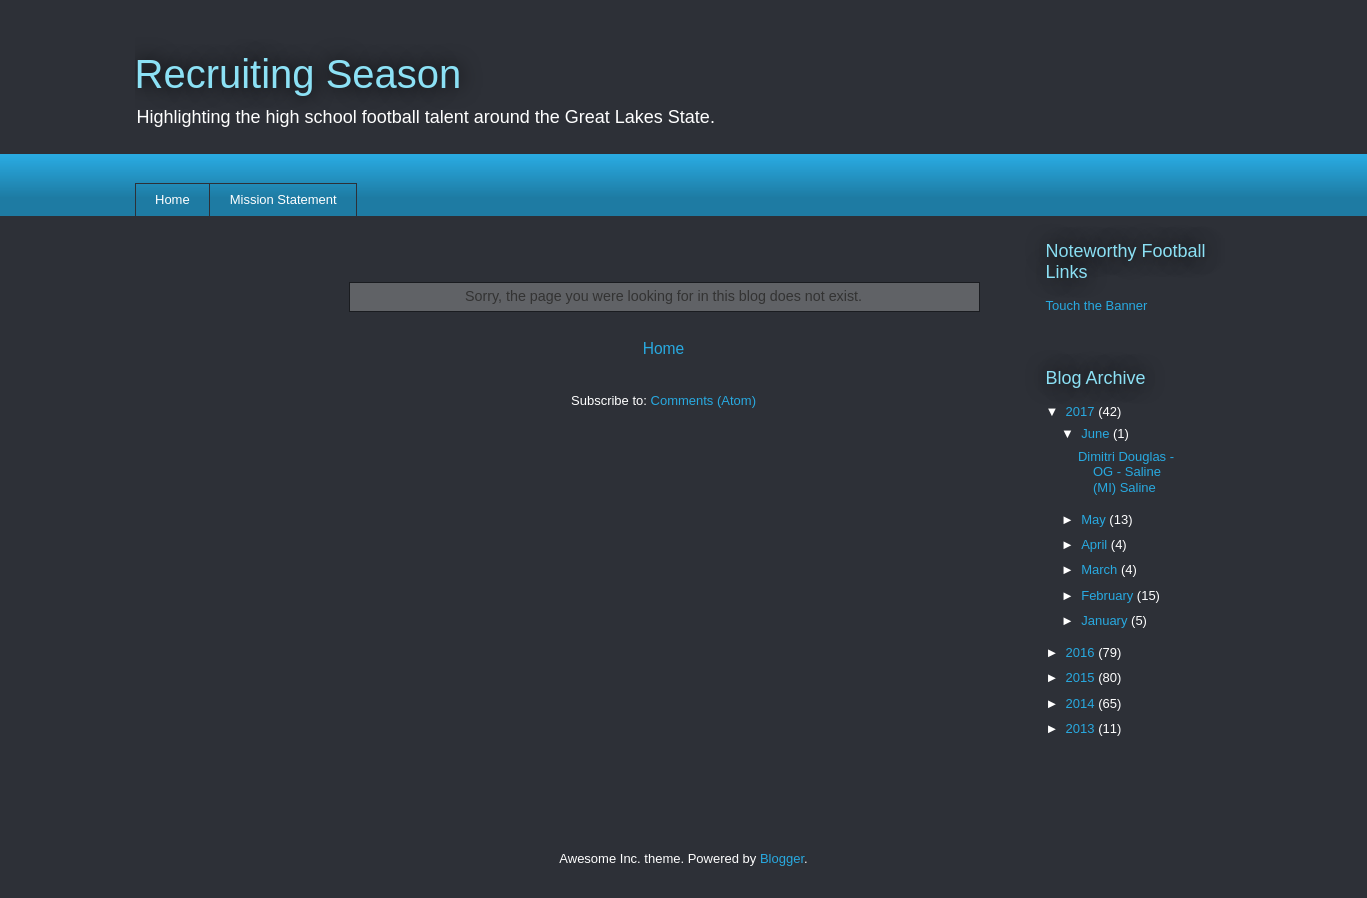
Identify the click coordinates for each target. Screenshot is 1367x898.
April (1096, 544)
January (1106, 620)
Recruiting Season (298, 74)
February (1109, 595)
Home (172, 199)
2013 (1082, 728)
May (1095, 519)
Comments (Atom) (703, 400)
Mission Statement (283, 199)
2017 (1082, 411)
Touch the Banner (1097, 305)
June (1097, 433)
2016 (1082, 652)
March (1101, 569)
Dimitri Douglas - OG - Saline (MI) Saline (1126, 472)
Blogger (782, 858)
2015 (1082, 677)
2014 (1082, 703)
